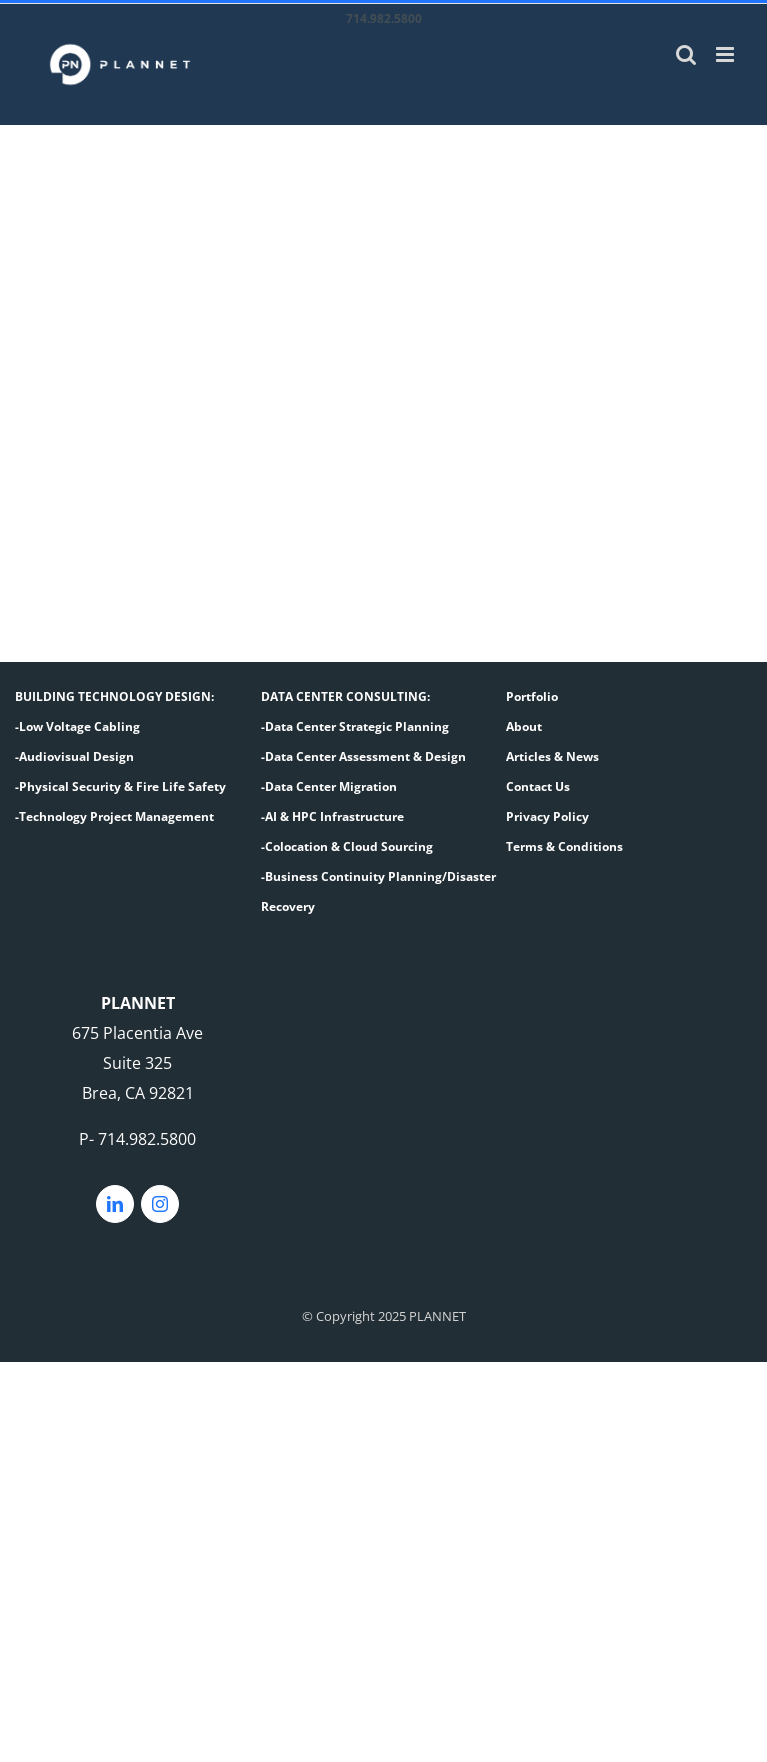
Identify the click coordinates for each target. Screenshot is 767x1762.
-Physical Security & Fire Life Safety (120, 786)
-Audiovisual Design (74, 756)
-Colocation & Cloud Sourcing (347, 846)
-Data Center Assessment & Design (363, 756)
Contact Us (538, 786)
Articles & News (552, 756)
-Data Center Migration (329, 786)
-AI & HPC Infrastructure (332, 816)
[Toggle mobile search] (686, 54)
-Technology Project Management (114, 816)
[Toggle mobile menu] (726, 54)
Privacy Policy (547, 816)
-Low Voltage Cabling (77, 726)
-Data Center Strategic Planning (355, 726)
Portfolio (532, 696)
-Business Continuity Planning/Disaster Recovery (378, 891)
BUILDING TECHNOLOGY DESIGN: (114, 696)
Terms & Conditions (564, 846)
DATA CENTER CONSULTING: (345, 696)
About (524, 726)
